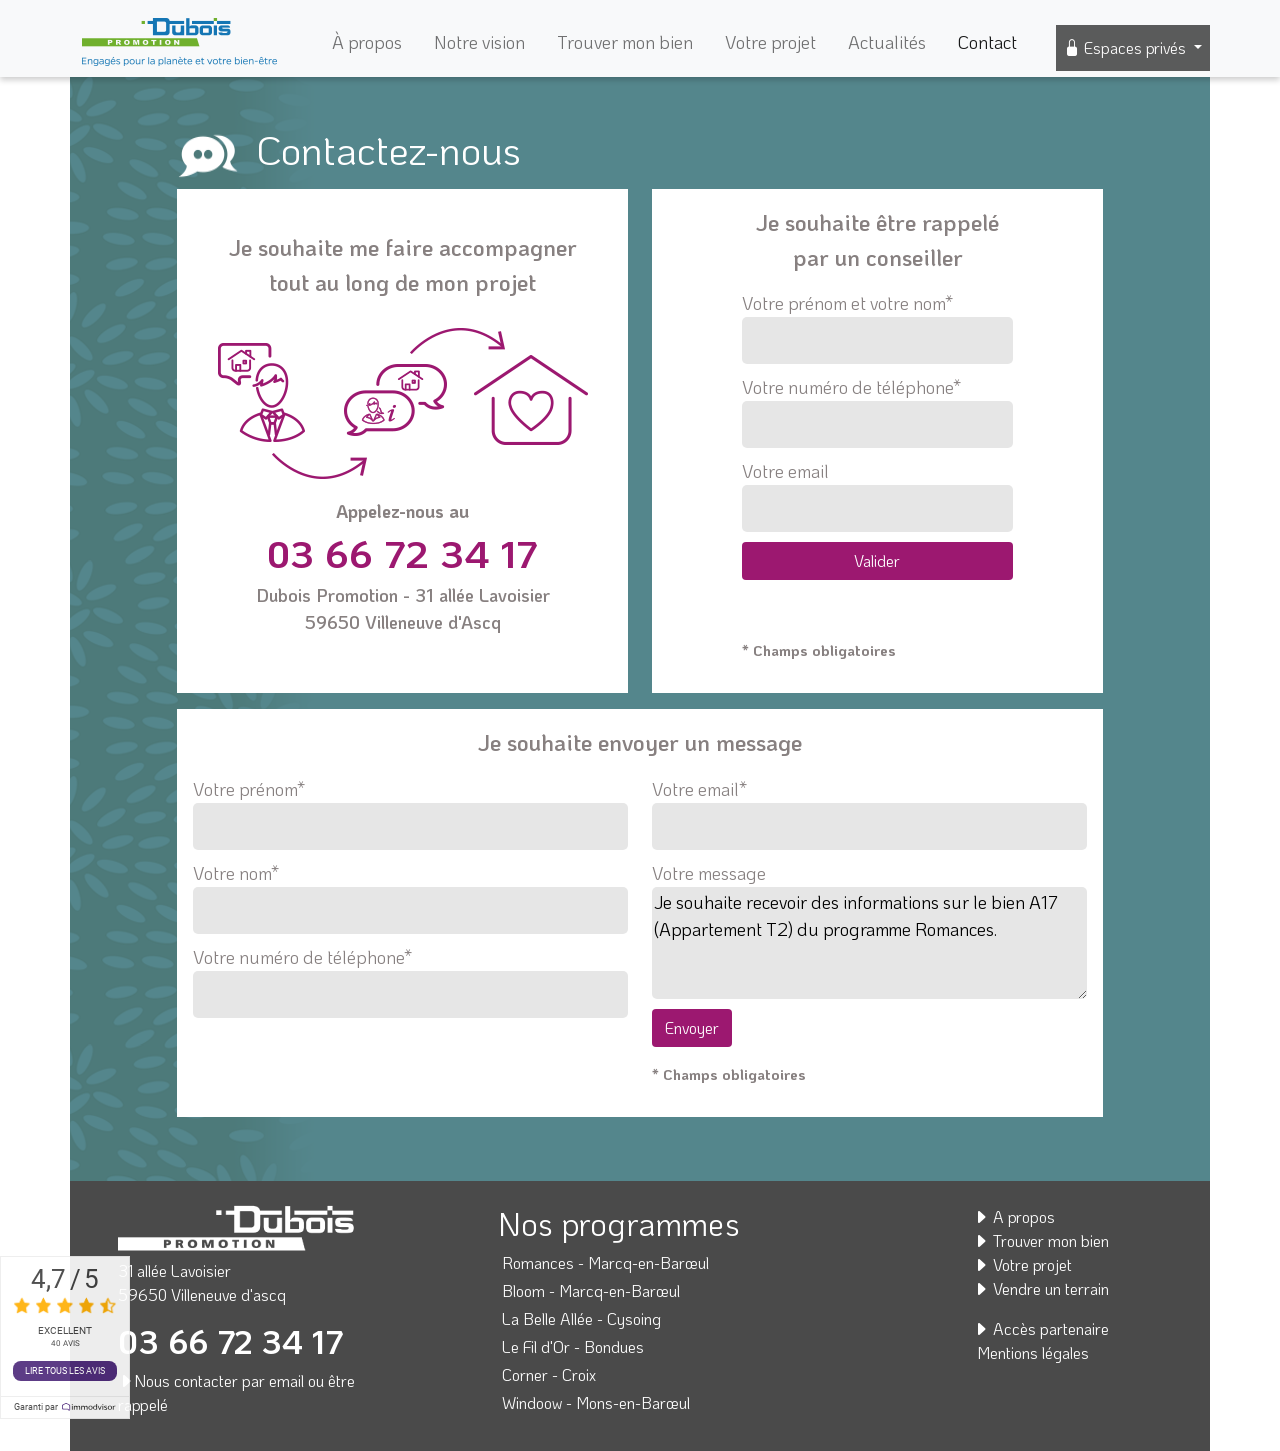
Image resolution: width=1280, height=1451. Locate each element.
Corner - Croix (549, 1374)
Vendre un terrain (1041, 1288)
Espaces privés (1127, 47)
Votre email (877, 495)
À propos (367, 42)
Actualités (887, 42)
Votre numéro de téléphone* (877, 411)
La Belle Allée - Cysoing (581, 1318)
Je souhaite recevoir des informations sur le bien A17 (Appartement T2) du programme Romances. (869, 943)
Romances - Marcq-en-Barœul (605, 1262)
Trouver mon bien (625, 42)
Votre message (709, 873)
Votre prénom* (410, 808)
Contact (987, 42)
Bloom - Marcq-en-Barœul (591, 1290)
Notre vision (479, 42)
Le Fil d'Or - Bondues (573, 1346)
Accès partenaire (1041, 1328)
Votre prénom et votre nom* (877, 327)
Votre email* (869, 808)
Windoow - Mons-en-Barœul (596, 1402)
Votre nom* (410, 892)
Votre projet (770, 42)
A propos (1014, 1216)
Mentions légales (1033, 1352)
